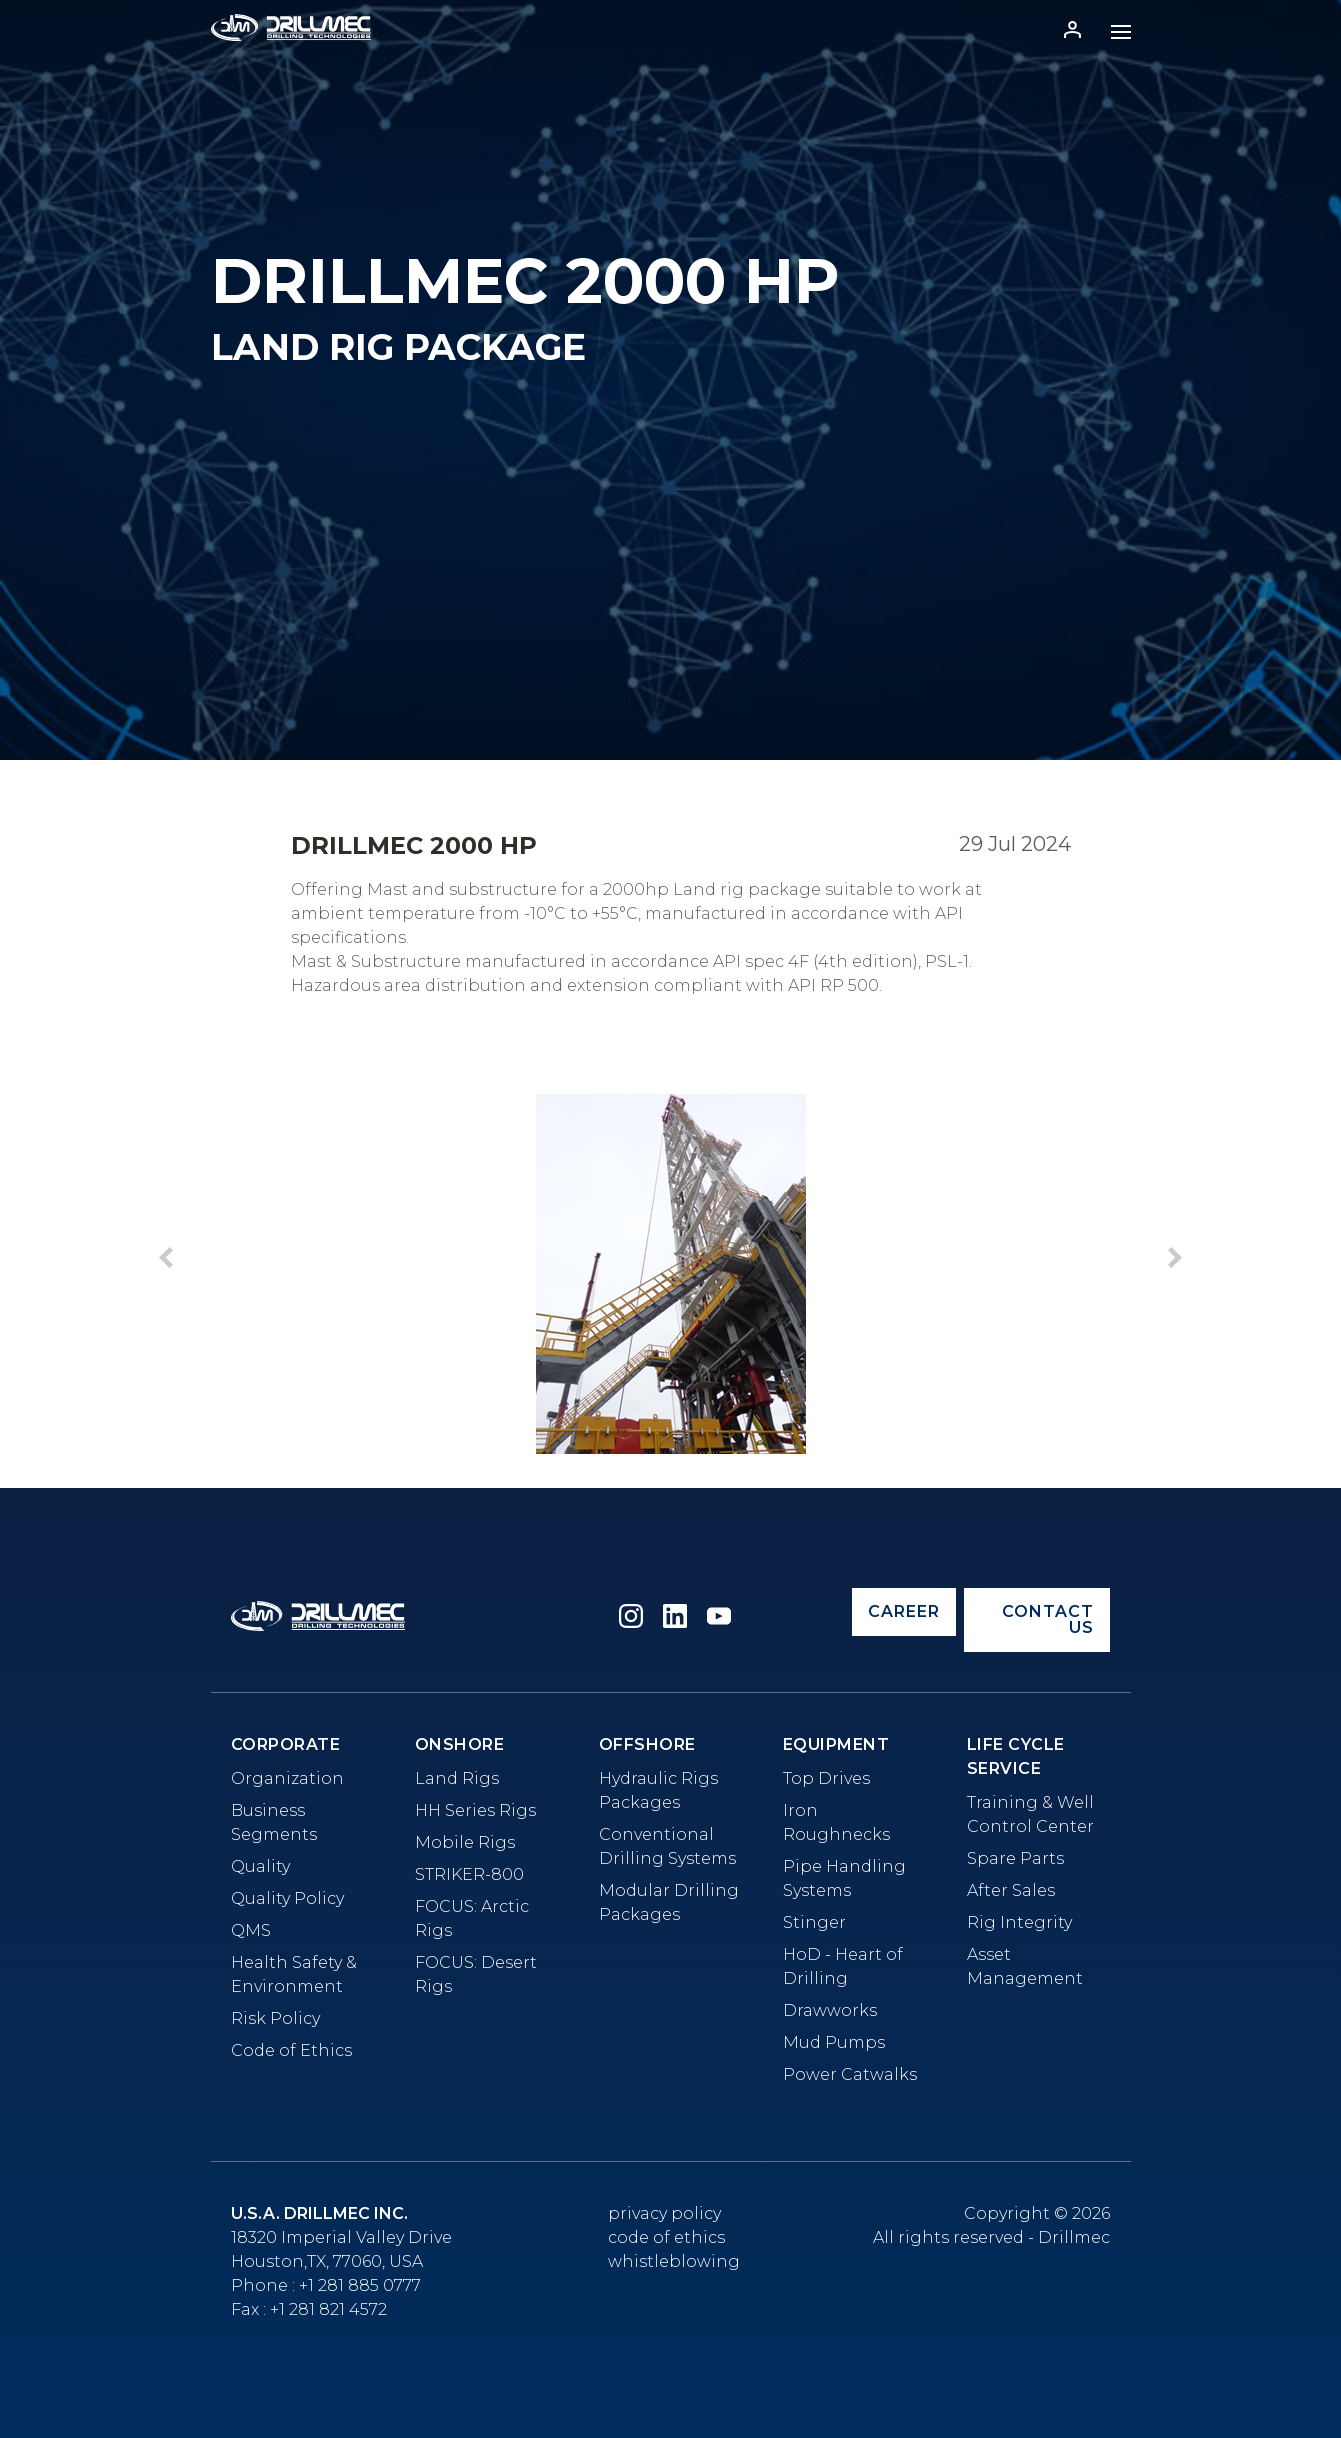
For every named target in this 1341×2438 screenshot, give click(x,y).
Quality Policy (287, 1898)
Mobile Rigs (465, 1842)
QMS (251, 1930)
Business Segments (274, 1822)
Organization (287, 1778)
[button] (1175, 1261)
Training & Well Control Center (1030, 1814)
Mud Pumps (834, 2042)
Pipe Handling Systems (844, 1878)
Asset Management (1025, 1966)
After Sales (1011, 1890)
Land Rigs (457, 1778)
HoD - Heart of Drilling (843, 1966)
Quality (260, 1866)
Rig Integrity (1019, 1922)
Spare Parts (1015, 1858)
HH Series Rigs (475, 1810)
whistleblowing (674, 2262)
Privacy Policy (664, 2214)
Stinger (814, 1922)
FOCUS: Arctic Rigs (472, 1918)
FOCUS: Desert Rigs (476, 1974)
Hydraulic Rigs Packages (658, 1790)
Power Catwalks (850, 2074)
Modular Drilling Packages (669, 1902)
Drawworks (830, 2010)
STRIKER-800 (469, 1874)
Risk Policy (275, 2018)
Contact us (1048, 1619)
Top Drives (826, 1778)
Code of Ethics (291, 2050)
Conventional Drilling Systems (667, 1846)
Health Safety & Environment (294, 1974)
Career (904, 1611)
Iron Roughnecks (836, 1822)
